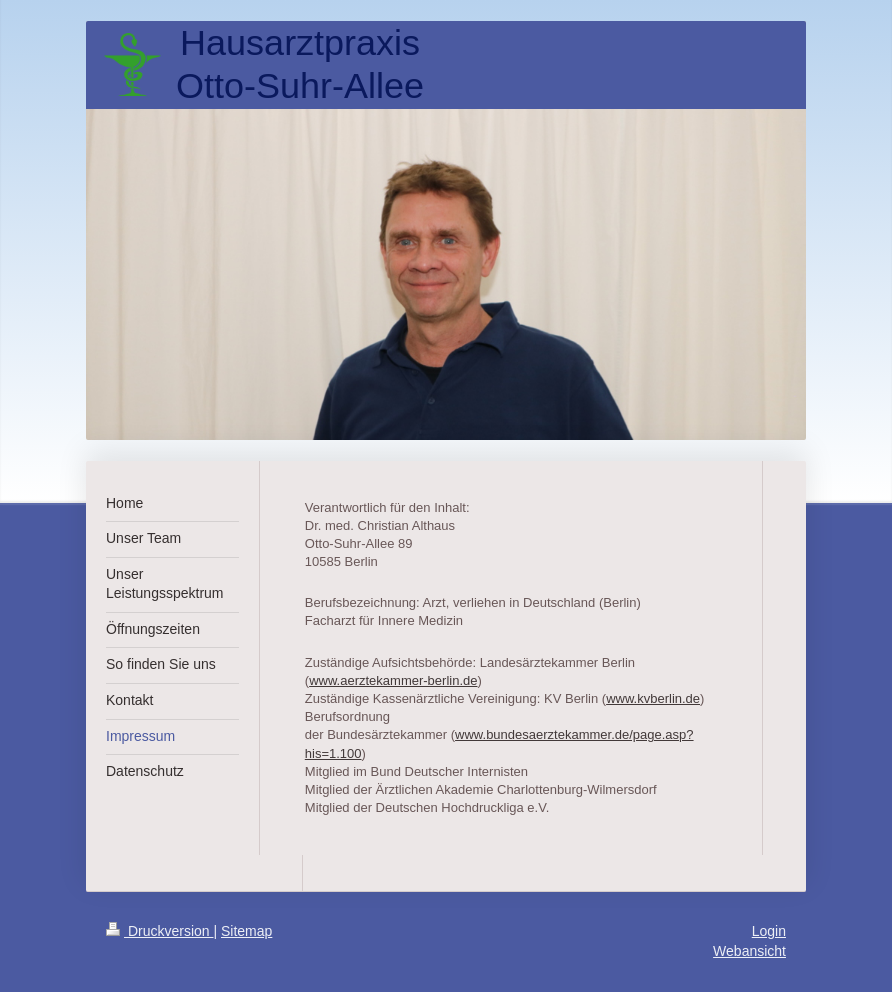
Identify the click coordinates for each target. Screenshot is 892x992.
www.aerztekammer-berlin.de (393, 680)
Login (769, 931)
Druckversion (159, 931)
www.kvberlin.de (653, 698)
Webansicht (749, 951)
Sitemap (246, 931)
